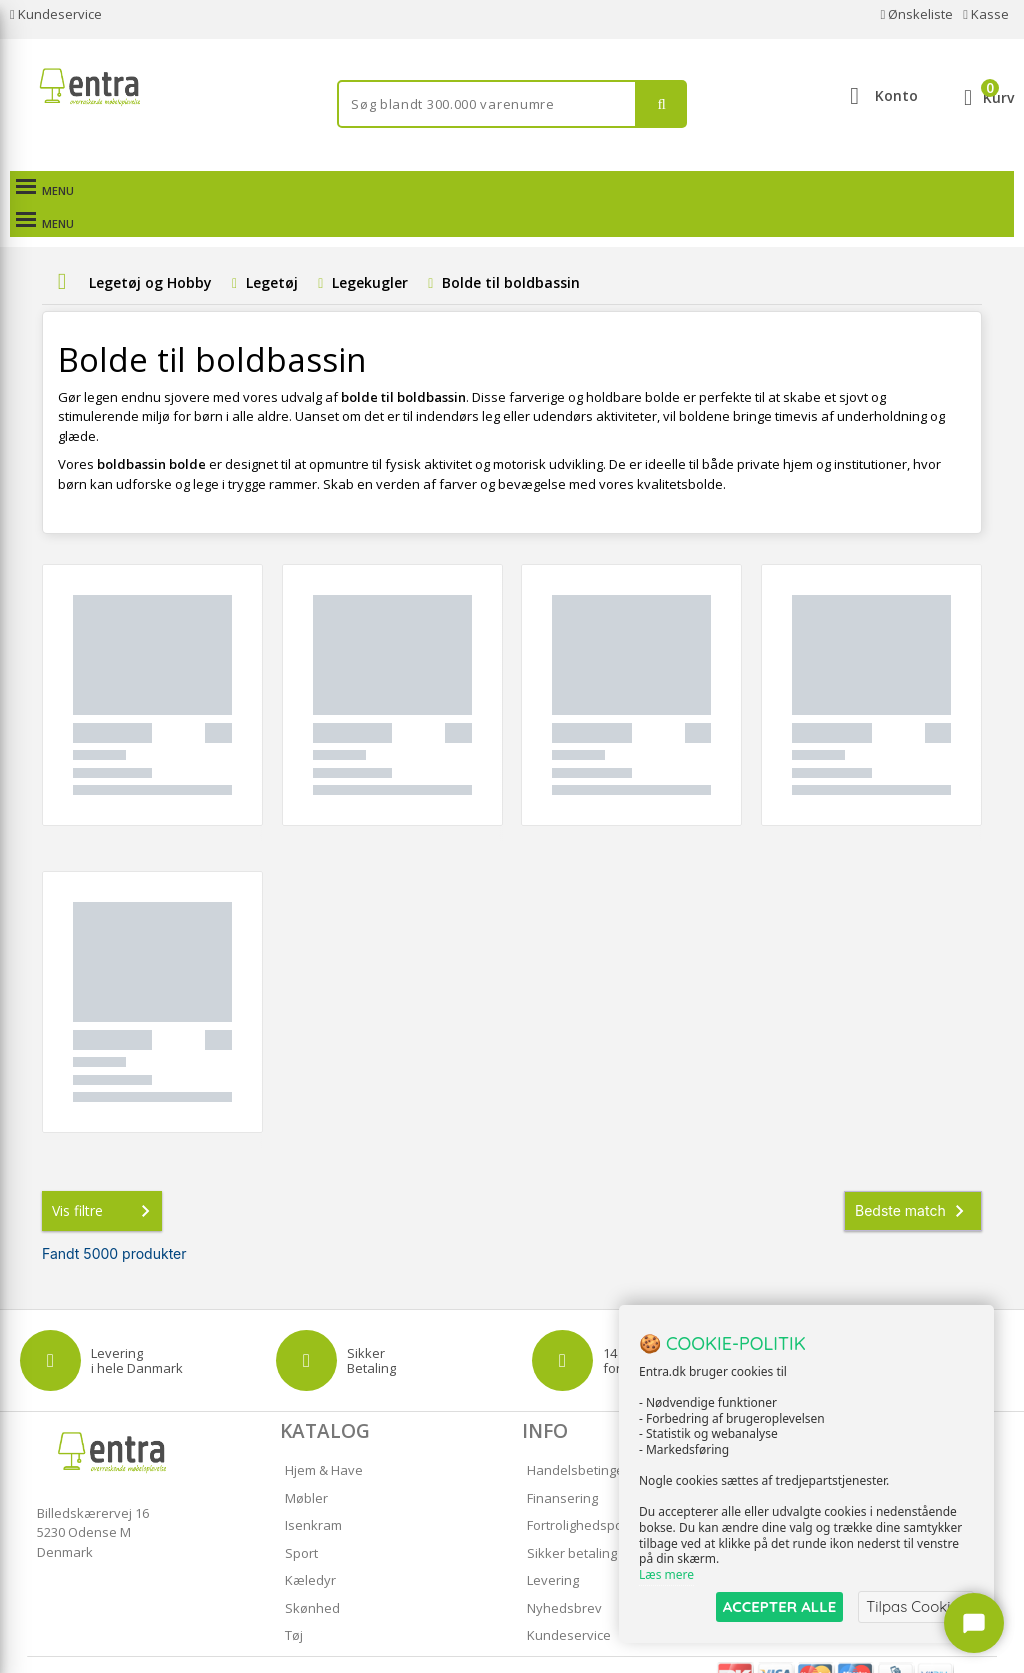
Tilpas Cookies (916, 1606)
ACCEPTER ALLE (779, 1606)
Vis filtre (105, 1178)
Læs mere (666, 1574)
